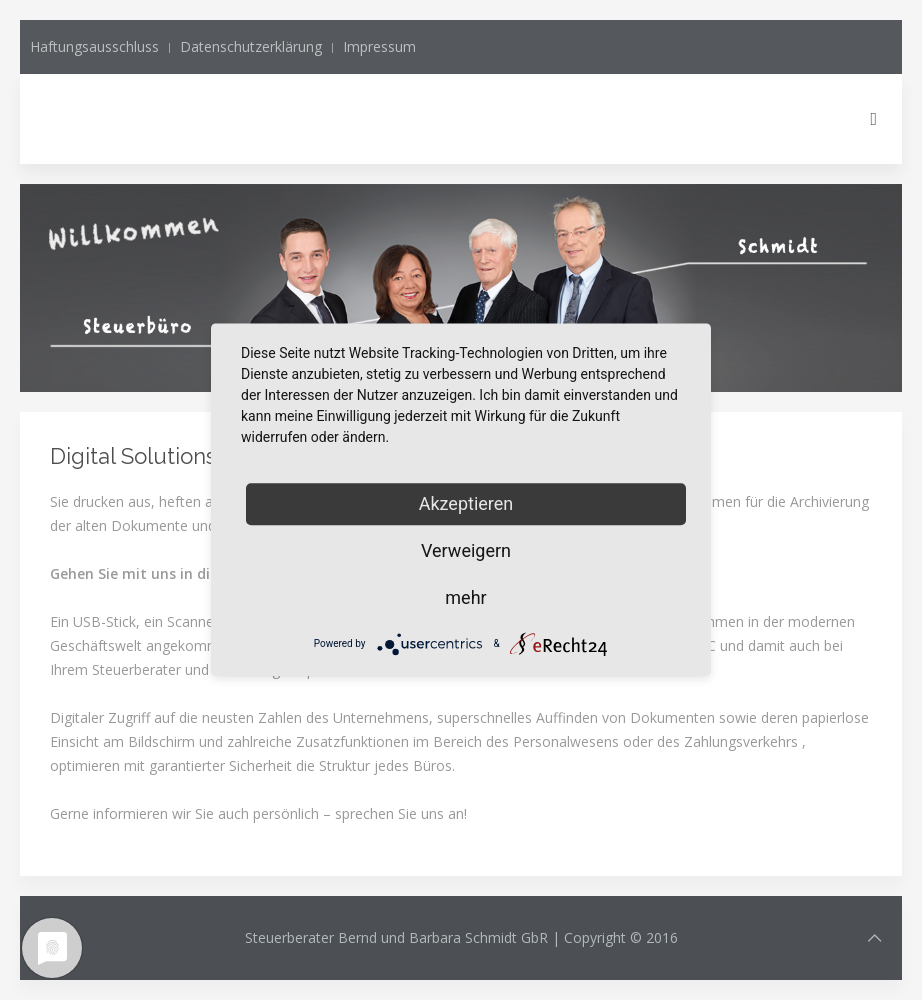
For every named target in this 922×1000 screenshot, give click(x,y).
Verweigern (466, 550)
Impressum (379, 46)
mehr (465, 597)
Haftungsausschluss (94, 46)
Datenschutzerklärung (251, 46)
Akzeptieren (466, 503)
